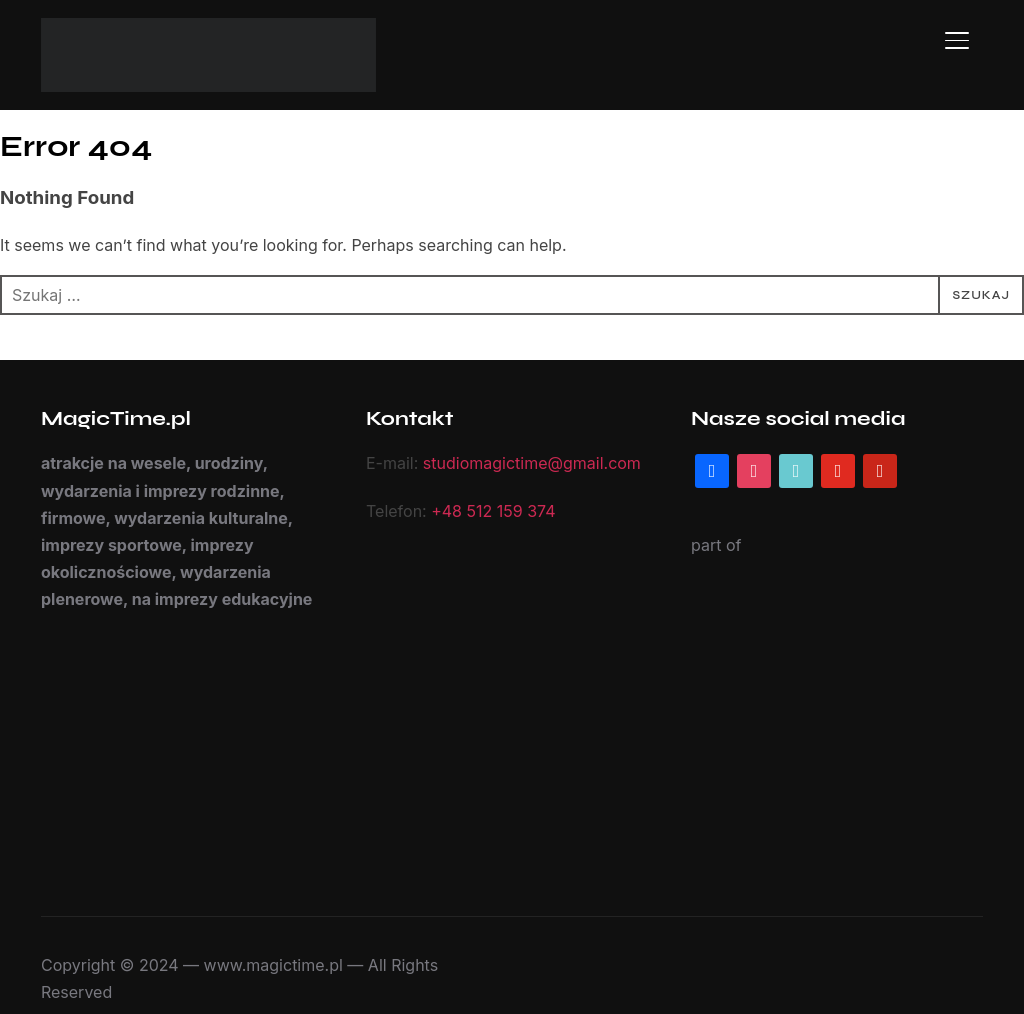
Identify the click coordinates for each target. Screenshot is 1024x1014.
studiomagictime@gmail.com (522, 463)
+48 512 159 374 (486, 511)
